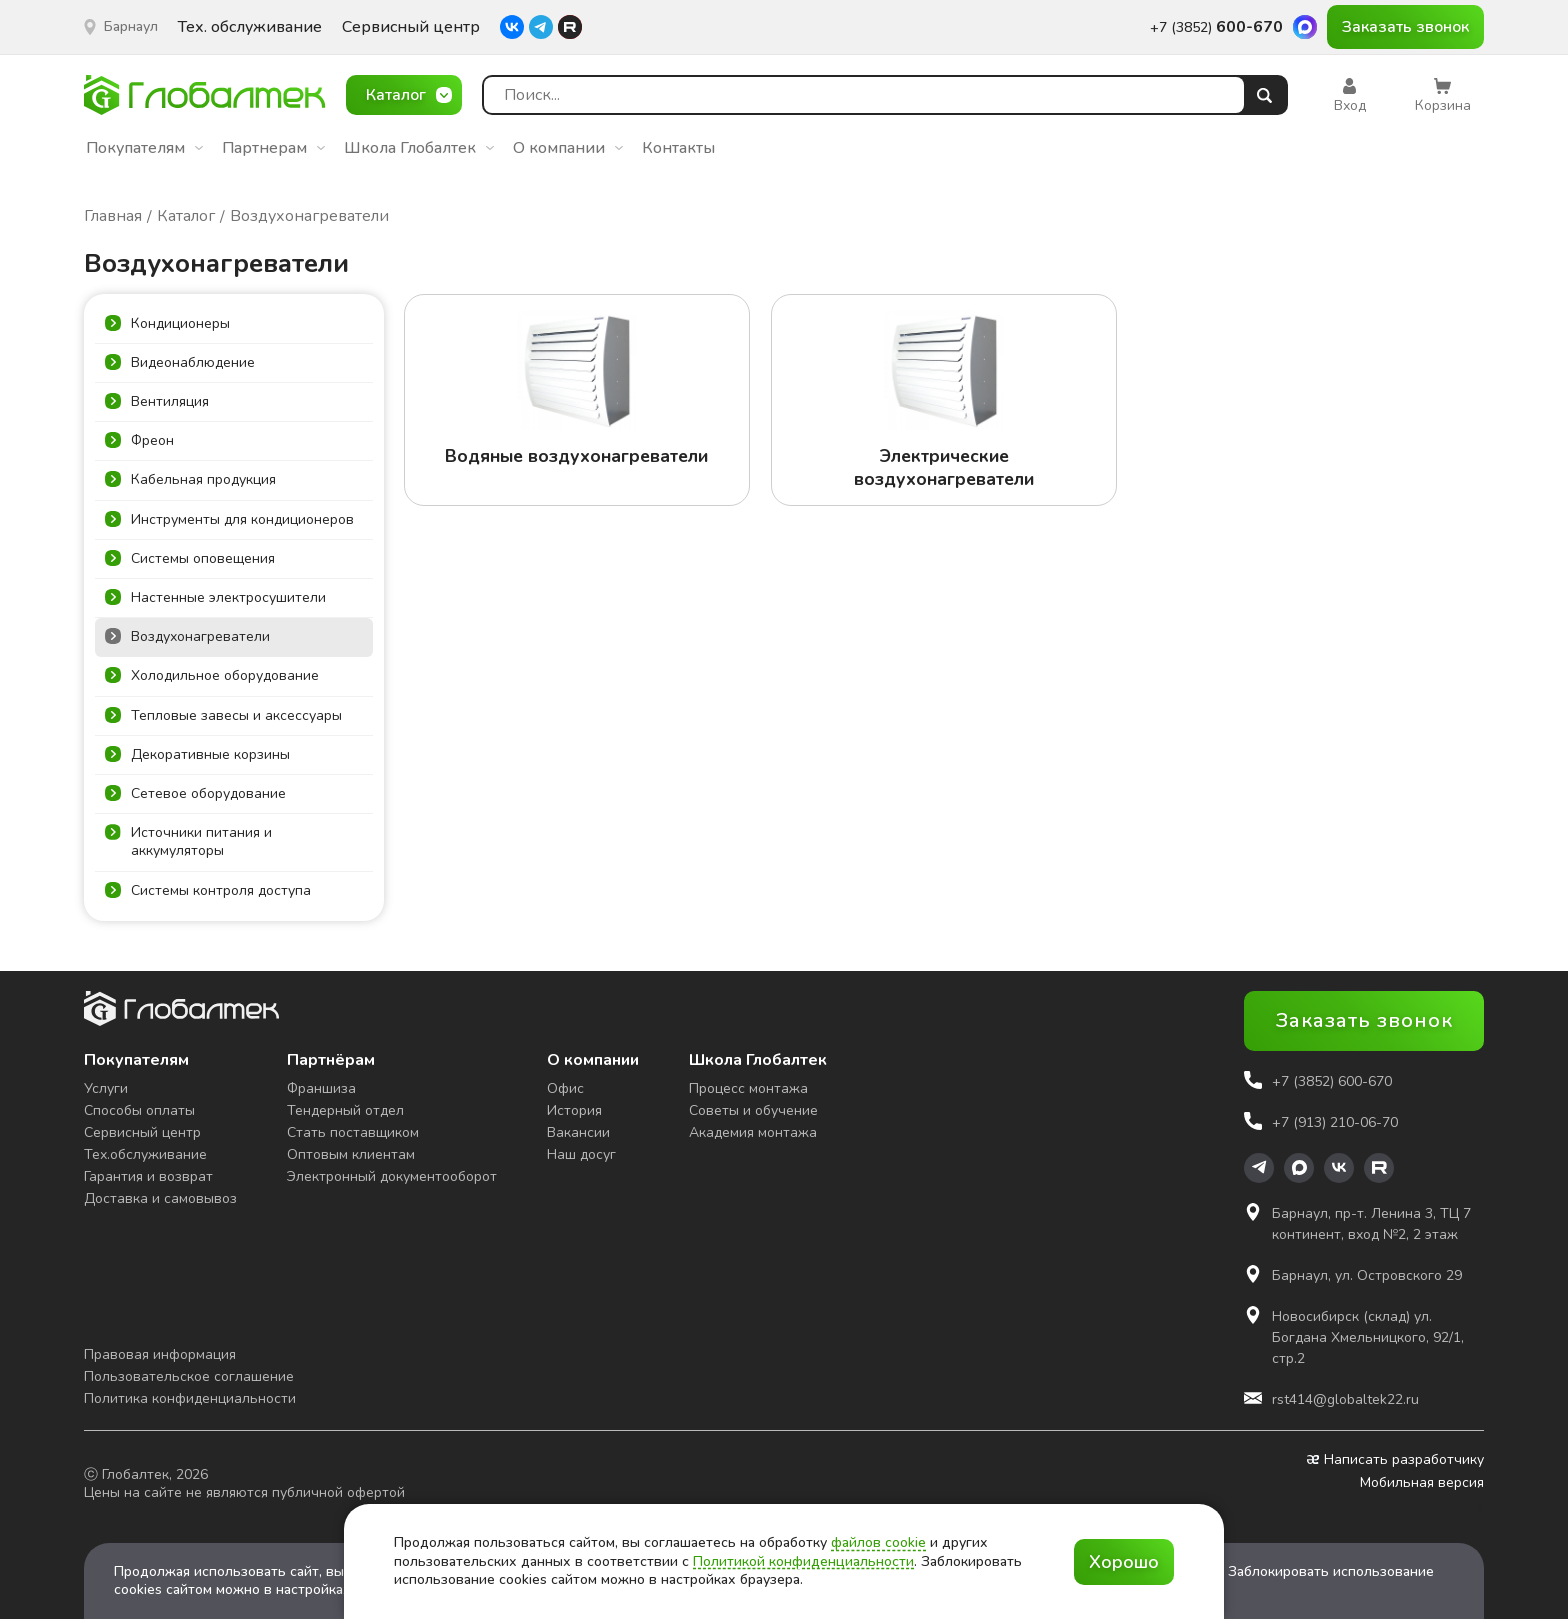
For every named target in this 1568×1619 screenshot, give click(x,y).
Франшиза (321, 1088)
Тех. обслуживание (250, 27)
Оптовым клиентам (351, 1154)
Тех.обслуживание (145, 1154)
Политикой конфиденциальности (803, 1561)
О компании (568, 148)
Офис (565, 1088)
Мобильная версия (1422, 1483)
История (574, 1110)
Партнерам (273, 148)
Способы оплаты (139, 1110)
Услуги (106, 1088)
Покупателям (144, 148)
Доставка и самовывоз (160, 1198)
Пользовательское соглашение (189, 1376)
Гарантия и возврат (148, 1176)
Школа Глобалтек (419, 148)
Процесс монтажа (748, 1088)
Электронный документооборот (392, 1176)
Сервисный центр (411, 27)
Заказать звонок (1405, 27)
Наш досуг (581, 1154)
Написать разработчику (1395, 1460)
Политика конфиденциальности (190, 1398)
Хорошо (1124, 1562)
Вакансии (578, 1132)
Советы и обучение (753, 1110)
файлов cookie (878, 1542)
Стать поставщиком (353, 1132)
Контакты (678, 148)
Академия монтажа (753, 1132)
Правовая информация (160, 1354)
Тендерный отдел (345, 1110)
